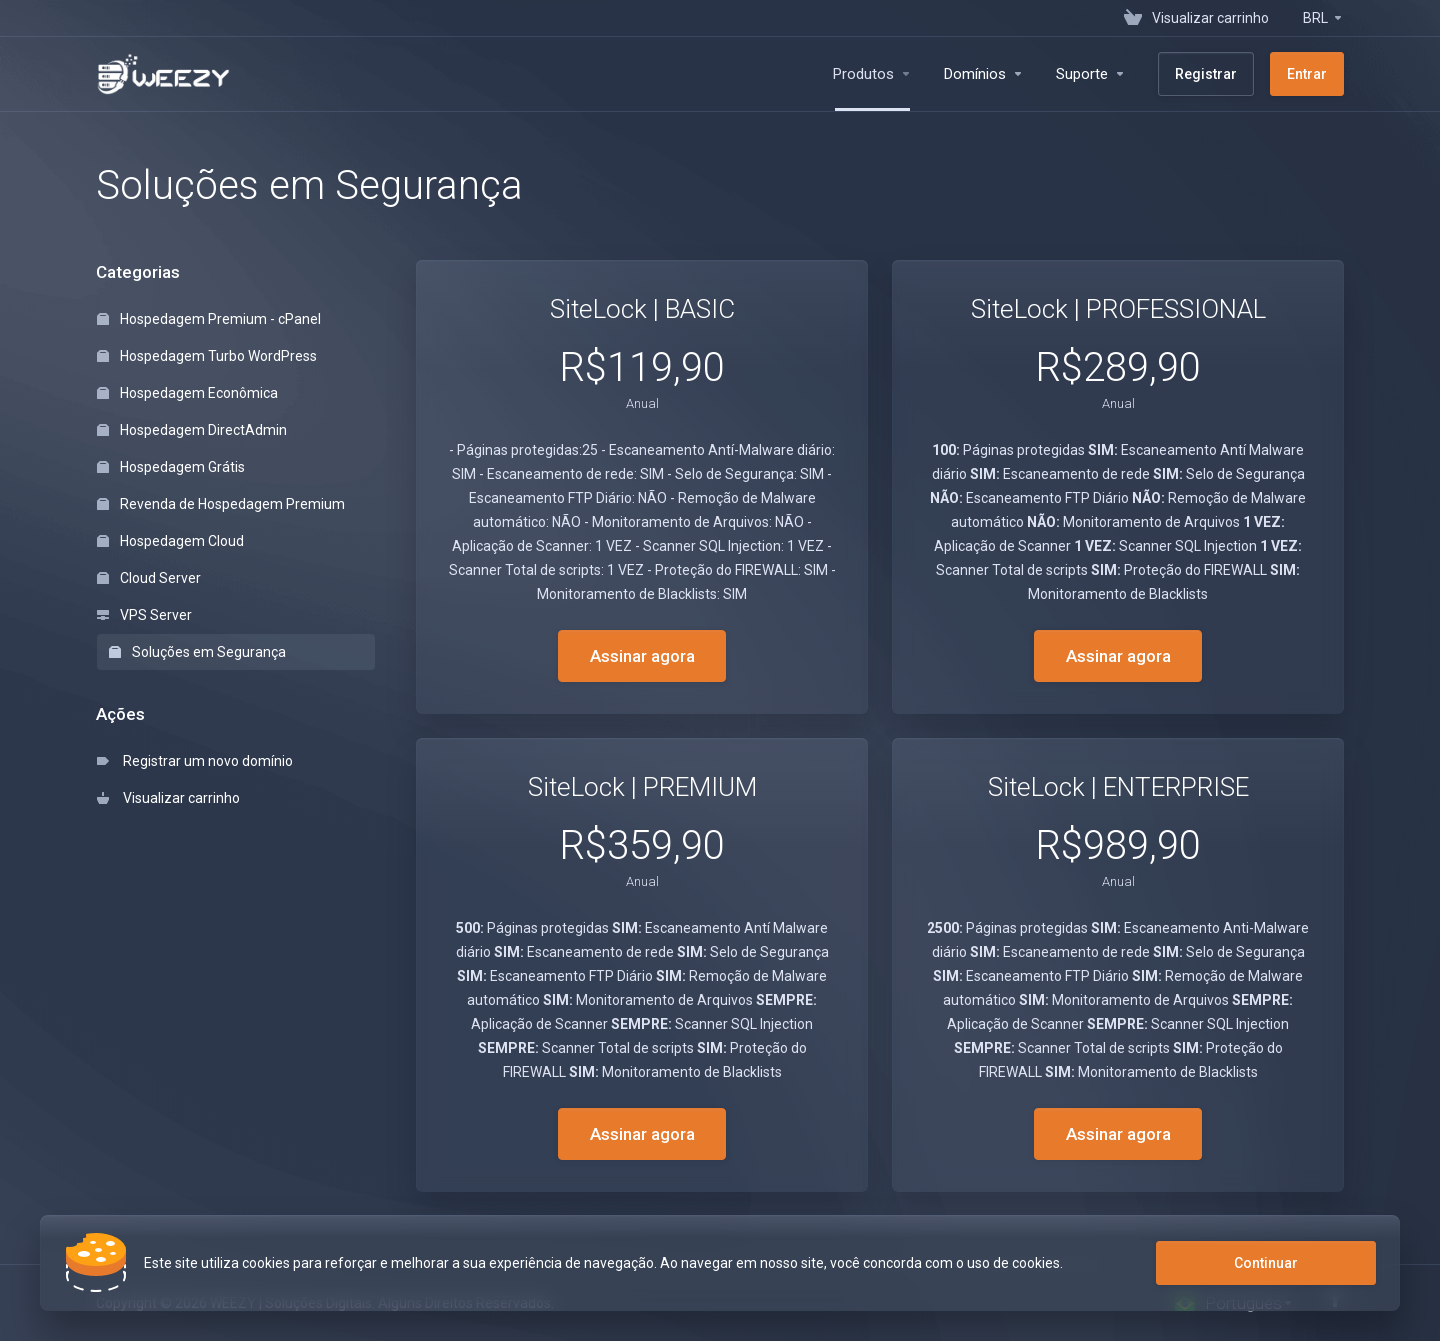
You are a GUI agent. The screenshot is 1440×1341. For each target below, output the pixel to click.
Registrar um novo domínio (195, 761)
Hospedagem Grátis (171, 467)
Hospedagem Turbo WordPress (207, 356)
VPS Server (144, 615)
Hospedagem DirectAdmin (192, 430)
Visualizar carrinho (168, 798)
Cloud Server (149, 578)
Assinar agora (642, 656)
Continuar (1266, 1263)
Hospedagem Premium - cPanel (209, 319)
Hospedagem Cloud (170, 541)
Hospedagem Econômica (187, 393)
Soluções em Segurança (197, 652)
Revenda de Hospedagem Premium (221, 504)
